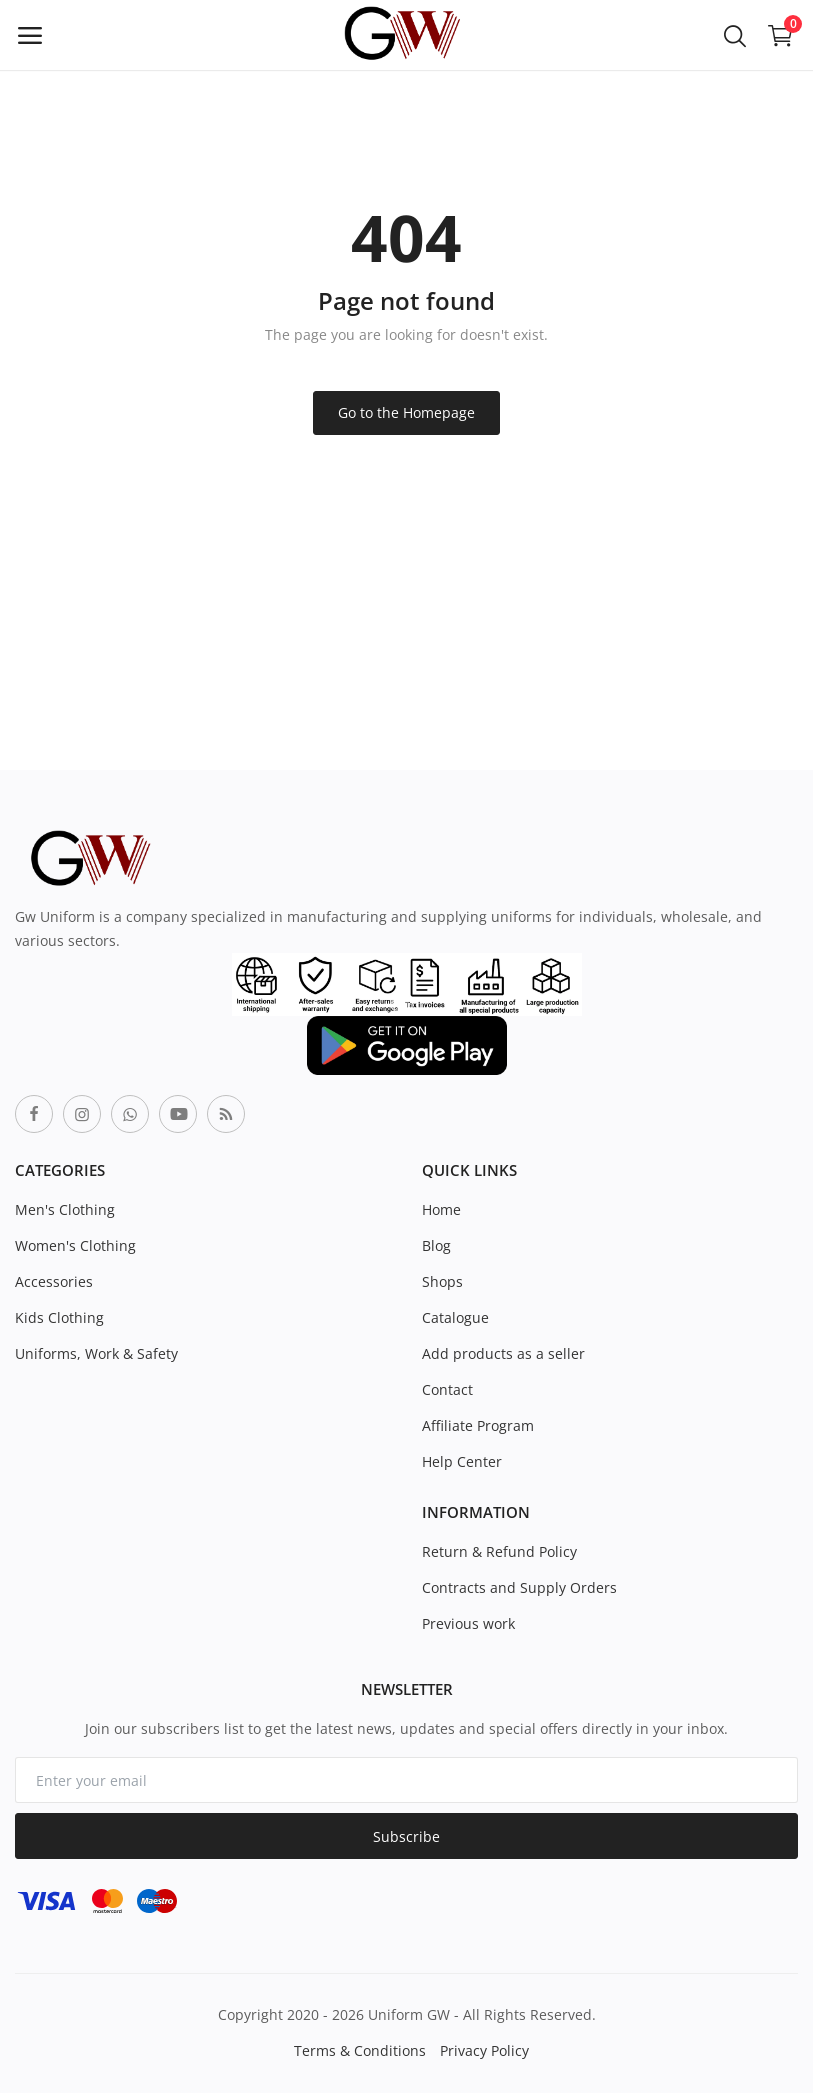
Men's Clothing (65, 1209)
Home (441, 1209)
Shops (442, 1281)
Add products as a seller (503, 1353)
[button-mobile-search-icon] (735, 35)
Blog (436, 1245)
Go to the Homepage (406, 412)
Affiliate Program (478, 1425)
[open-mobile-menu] (30, 35)
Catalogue (455, 1317)
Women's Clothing (75, 1245)
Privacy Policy (484, 2050)
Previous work (468, 1623)
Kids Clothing (59, 1317)
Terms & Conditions (360, 2050)
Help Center (462, 1461)
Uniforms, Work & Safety (96, 1353)
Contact (447, 1389)
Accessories (54, 1281)
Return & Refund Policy (499, 1551)
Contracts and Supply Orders (519, 1587)
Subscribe (406, 1836)
